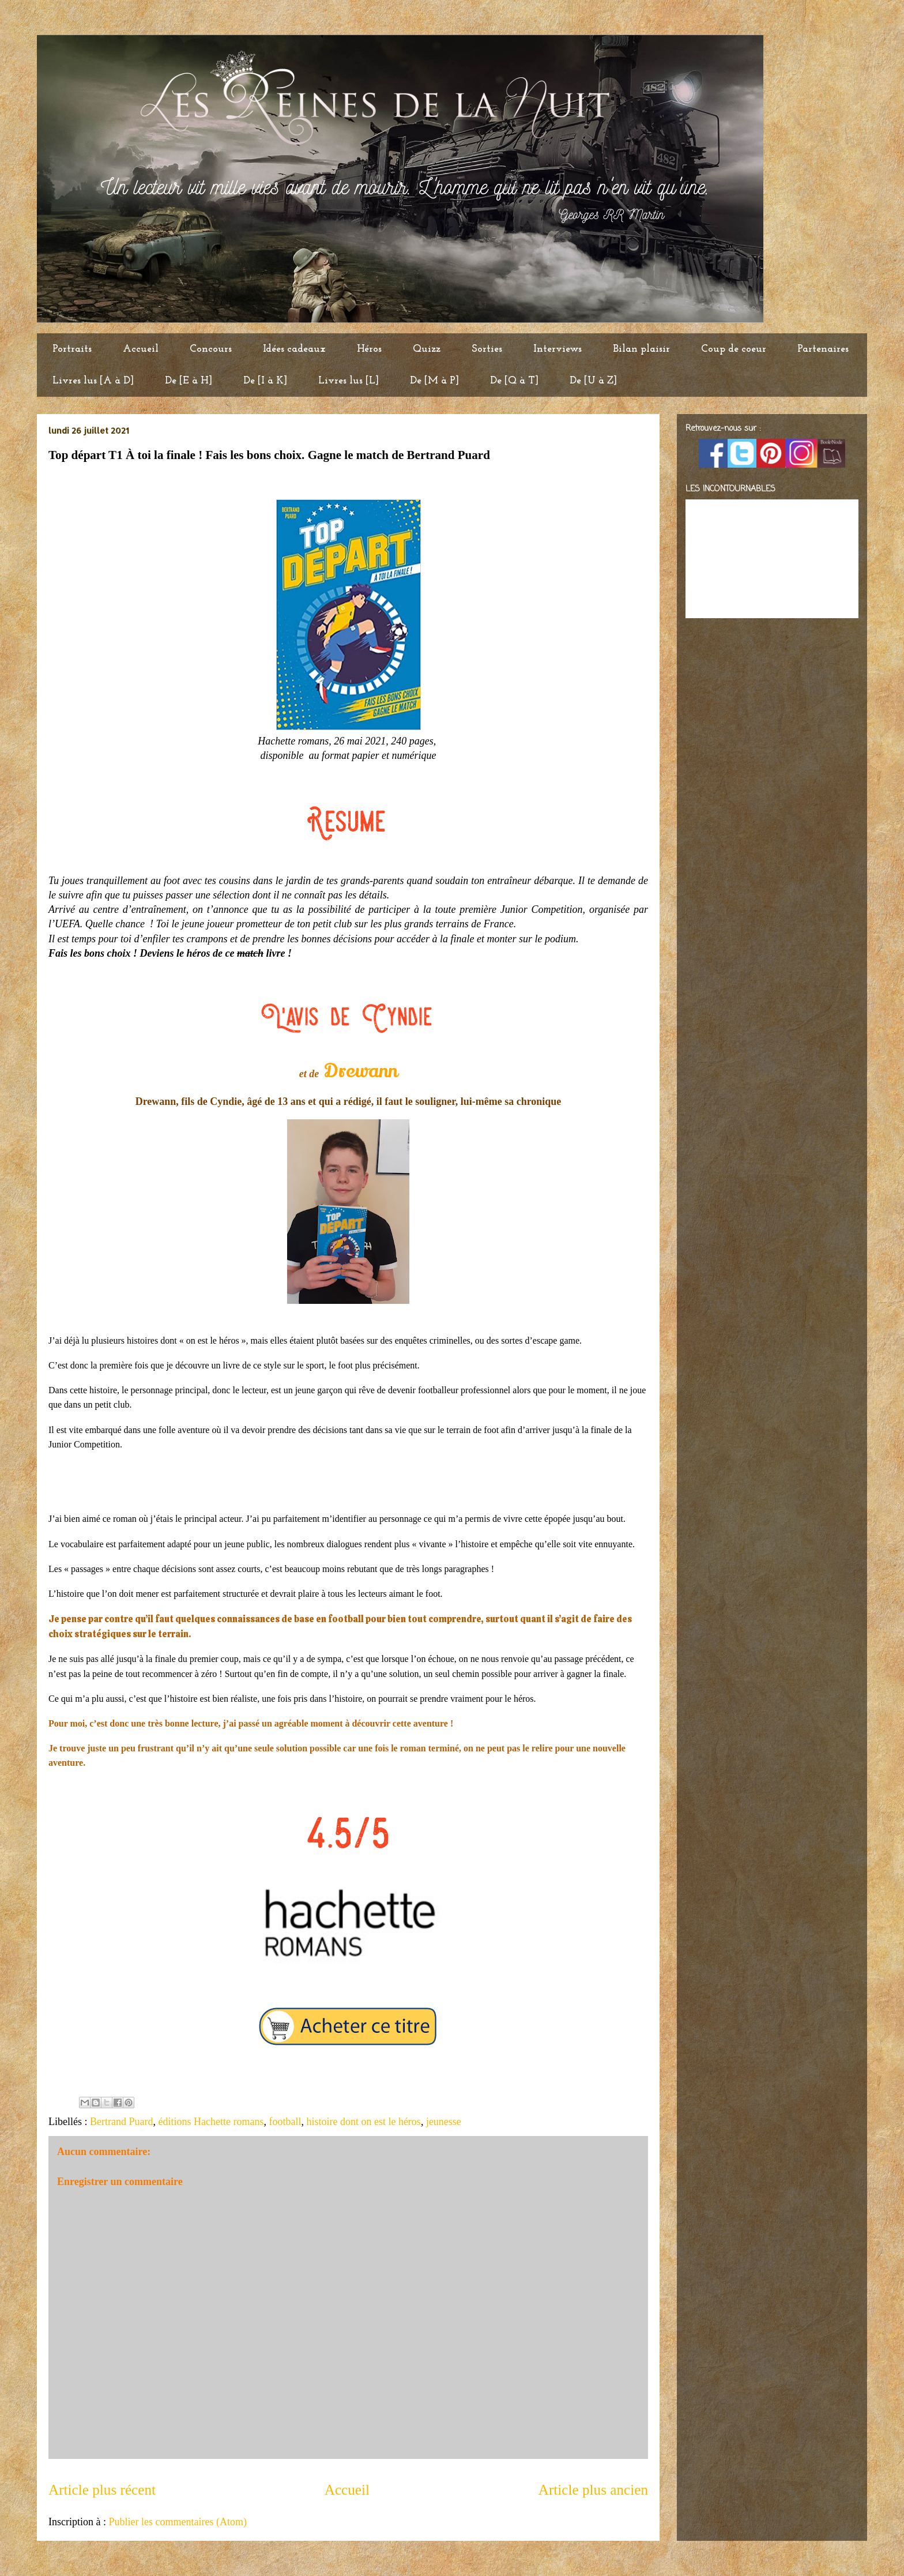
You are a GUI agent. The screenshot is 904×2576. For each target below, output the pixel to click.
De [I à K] (265, 380)
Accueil (141, 349)
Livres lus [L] (348, 380)
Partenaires (823, 349)
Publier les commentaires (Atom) (177, 2522)
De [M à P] (434, 380)
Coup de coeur (733, 349)
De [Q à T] (514, 380)
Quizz (426, 349)
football (285, 2121)
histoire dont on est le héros (363, 2121)
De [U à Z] (593, 380)
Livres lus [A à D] (93, 380)
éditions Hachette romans (210, 2121)
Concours (211, 349)
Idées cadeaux (294, 349)
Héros (369, 349)
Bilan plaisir (641, 349)
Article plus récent (102, 2490)
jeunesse (443, 2121)
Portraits (72, 349)
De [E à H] (188, 380)
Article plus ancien (593, 2490)
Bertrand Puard (121, 2121)
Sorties (487, 349)
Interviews (557, 349)
